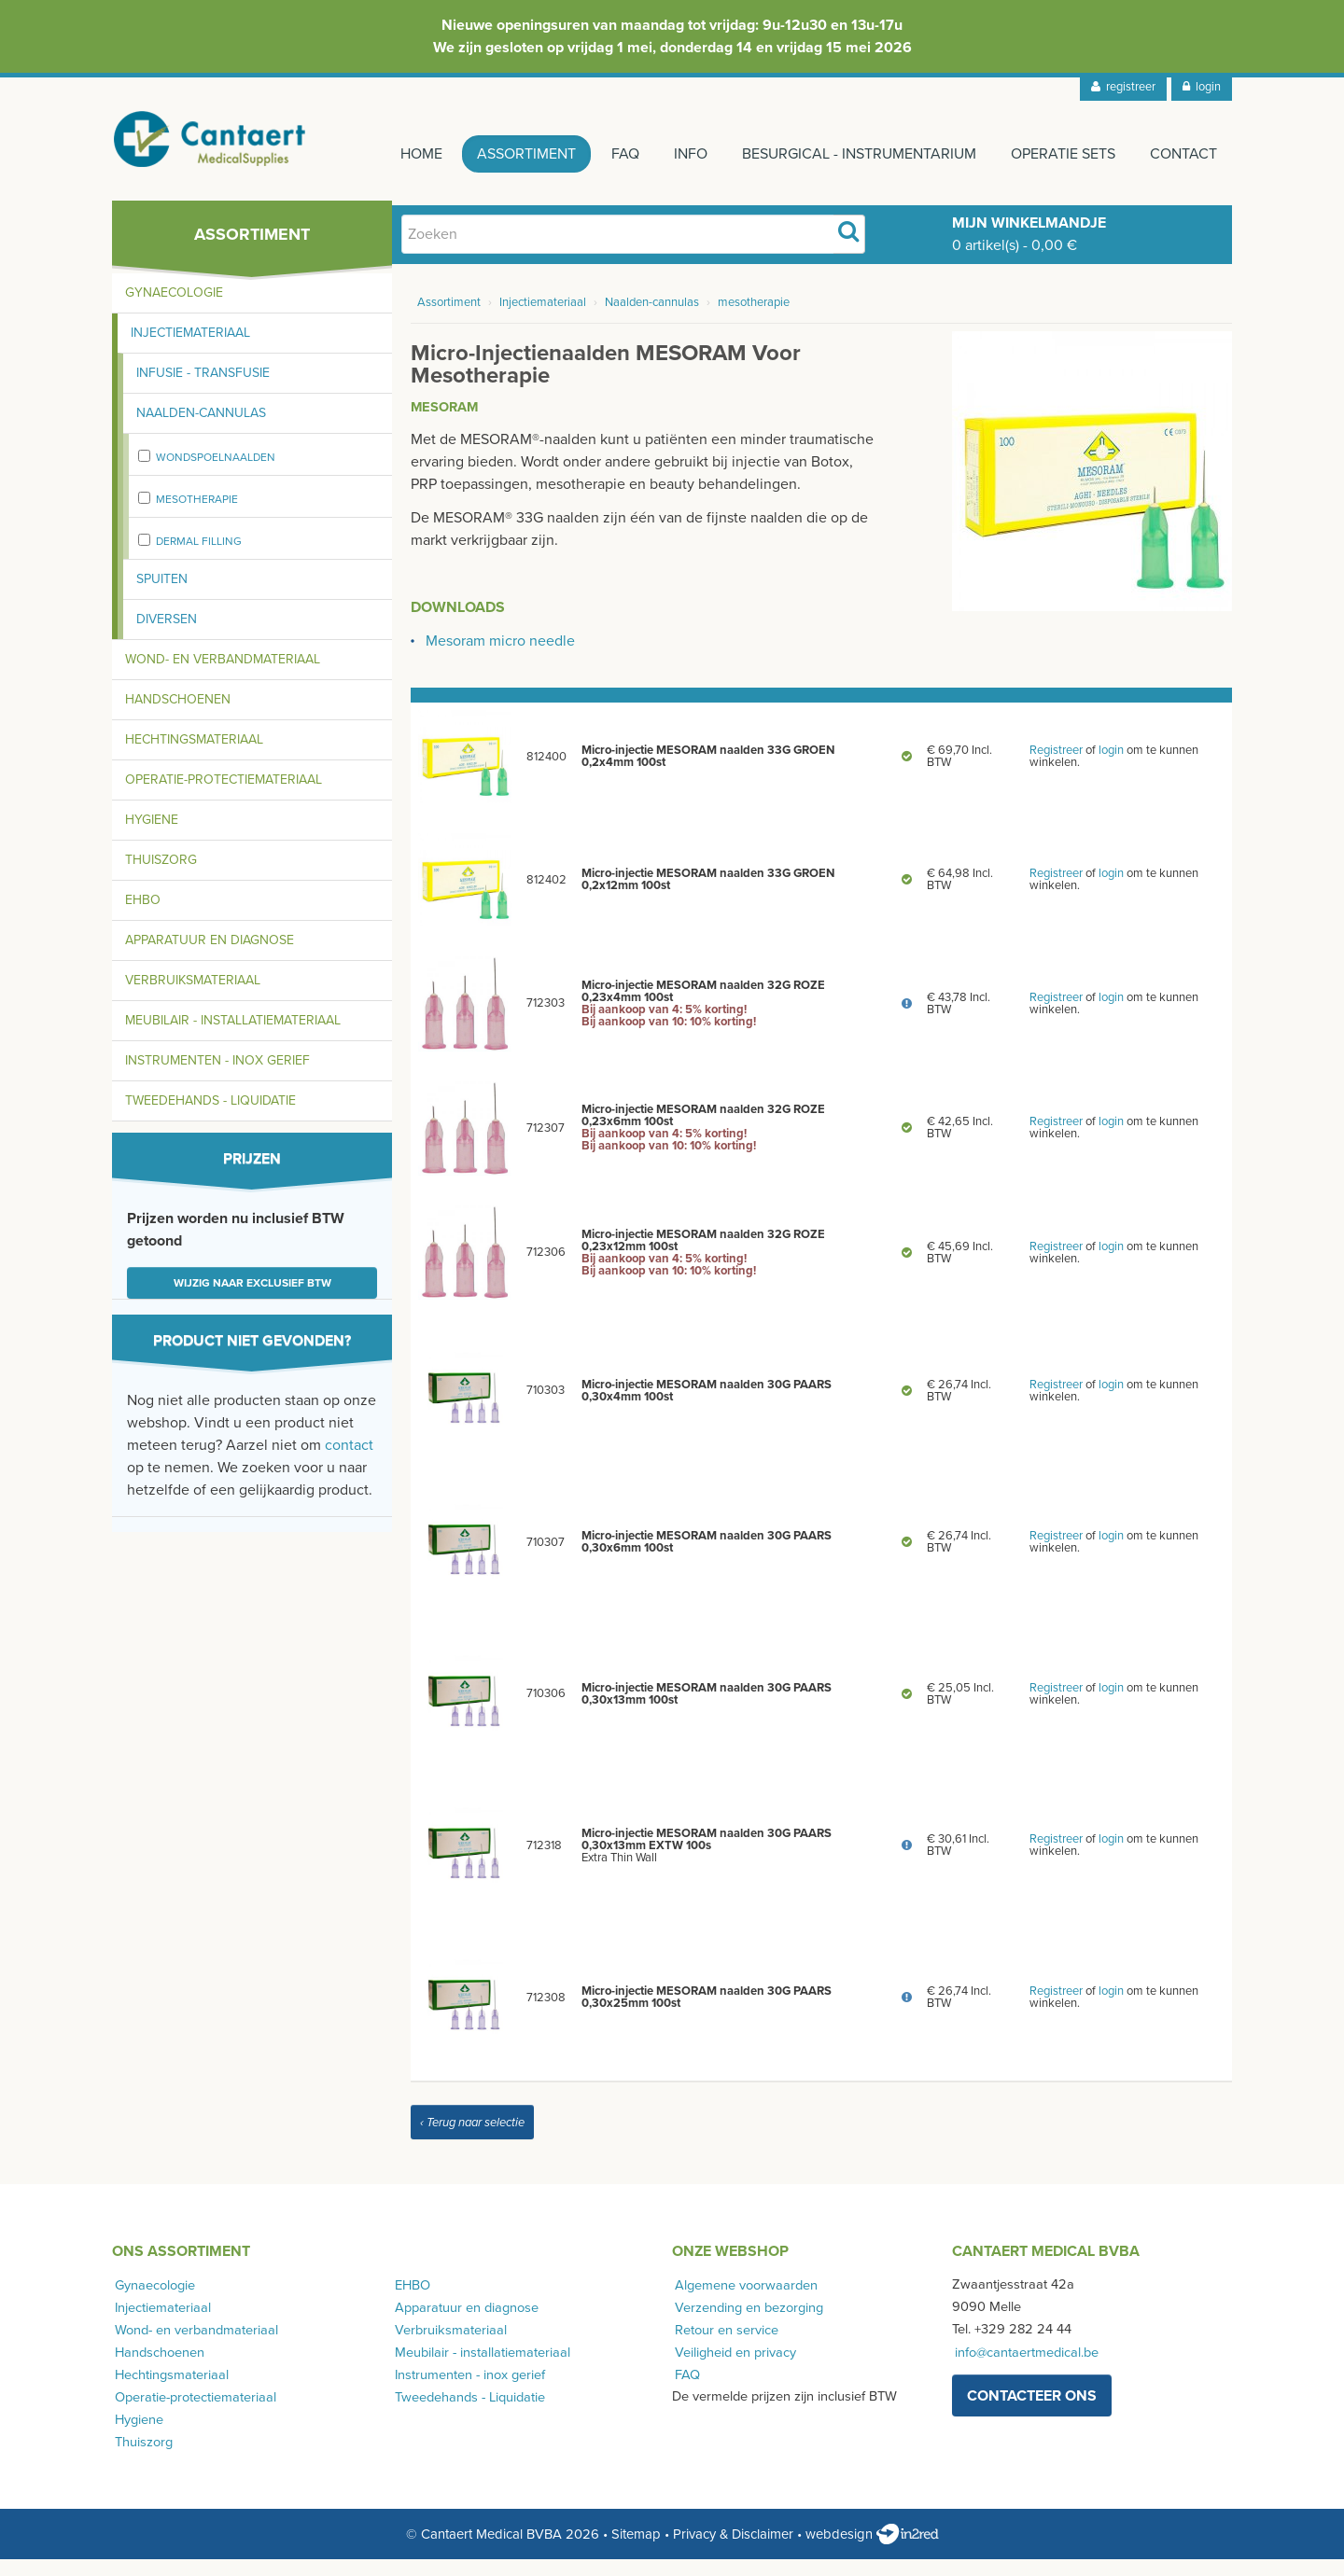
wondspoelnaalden (215, 473)
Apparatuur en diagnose (209, 957)
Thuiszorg (161, 876)
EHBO (143, 917)
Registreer (1056, 766)
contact (349, 1462)
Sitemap (636, 2550)
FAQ (607, 154)
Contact (1183, 154)
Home (394, 154)
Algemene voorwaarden (743, 2301)
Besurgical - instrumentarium (850, 154)
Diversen (166, 636)
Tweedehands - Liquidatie (210, 1117)
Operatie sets (1058, 154)
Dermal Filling (199, 557)
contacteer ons (1032, 2411)
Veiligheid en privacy (732, 2368)
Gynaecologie (174, 309)
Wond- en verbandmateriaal (222, 676)
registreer (1123, 86)
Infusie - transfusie (203, 389)
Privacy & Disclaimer (733, 2550)
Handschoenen (178, 716)
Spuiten (162, 596)
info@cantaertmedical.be (1024, 2368)
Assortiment (504, 154)
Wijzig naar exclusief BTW (252, 1299)
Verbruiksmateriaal (192, 997)
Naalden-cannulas (201, 430)
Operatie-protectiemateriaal (223, 796)
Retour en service (724, 2346)
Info (676, 154)
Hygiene (151, 836)
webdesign (872, 2550)
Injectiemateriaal (190, 349)
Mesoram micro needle (500, 657)
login (1202, 86)
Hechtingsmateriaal (194, 756)
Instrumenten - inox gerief (217, 1077)
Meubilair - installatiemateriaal (233, 1037)
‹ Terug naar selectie (472, 2139)
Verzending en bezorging (746, 2324)
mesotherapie (197, 515)
